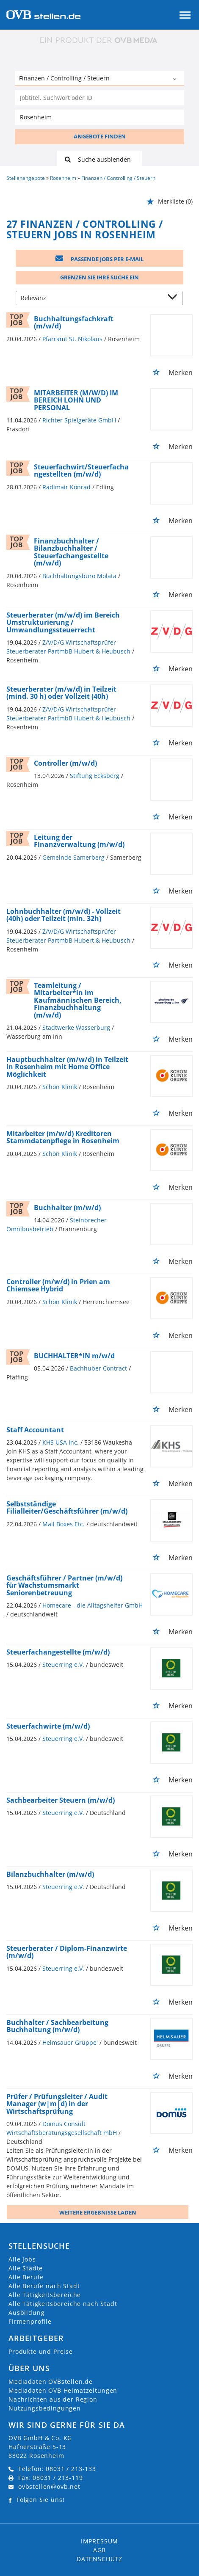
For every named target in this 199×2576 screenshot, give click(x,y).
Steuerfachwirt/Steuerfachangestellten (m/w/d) (81, 470)
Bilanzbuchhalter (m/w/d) (50, 1874)
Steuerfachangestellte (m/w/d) (58, 1652)
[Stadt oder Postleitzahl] (99, 117)
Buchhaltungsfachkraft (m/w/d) (73, 322)
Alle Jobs (22, 2259)
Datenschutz (99, 2559)
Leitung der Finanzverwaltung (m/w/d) (79, 841)
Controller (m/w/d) (65, 763)
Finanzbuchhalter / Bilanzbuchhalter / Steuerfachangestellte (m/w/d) (71, 552)
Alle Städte (25, 2268)
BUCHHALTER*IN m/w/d (74, 1355)
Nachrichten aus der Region (52, 2399)
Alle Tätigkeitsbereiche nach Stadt (62, 2304)
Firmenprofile (30, 2321)
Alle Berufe (26, 2277)
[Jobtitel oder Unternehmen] (99, 97)
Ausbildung (26, 2312)
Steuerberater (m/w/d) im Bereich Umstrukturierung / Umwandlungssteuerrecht (63, 622)
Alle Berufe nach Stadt (44, 2286)
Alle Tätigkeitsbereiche (44, 2295)
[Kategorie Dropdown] (175, 79)
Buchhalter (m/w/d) (67, 1207)
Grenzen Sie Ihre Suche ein (99, 277)
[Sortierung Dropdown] (174, 299)
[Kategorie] (91, 79)
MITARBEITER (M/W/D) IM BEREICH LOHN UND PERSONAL (76, 400)
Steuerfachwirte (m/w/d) (48, 1726)
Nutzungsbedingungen (44, 2408)
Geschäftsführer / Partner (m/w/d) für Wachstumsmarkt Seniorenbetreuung (64, 1585)
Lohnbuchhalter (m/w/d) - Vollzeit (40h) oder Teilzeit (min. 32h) (63, 915)
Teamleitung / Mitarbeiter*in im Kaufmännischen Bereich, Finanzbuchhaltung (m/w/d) (78, 1000)
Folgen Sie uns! (41, 2500)
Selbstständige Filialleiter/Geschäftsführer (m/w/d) (66, 1507)
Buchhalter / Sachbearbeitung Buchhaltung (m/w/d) (57, 2026)
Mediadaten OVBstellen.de (50, 2381)
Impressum (100, 2541)
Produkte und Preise (40, 2351)
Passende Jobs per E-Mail (99, 259)
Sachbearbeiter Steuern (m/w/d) (60, 1800)
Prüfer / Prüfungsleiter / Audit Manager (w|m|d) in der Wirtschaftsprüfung (57, 2104)
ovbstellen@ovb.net (49, 2486)
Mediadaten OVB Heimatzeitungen (62, 2390)
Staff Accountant (35, 1429)
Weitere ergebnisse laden (97, 2212)
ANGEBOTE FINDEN (100, 136)
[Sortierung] (91, 299)
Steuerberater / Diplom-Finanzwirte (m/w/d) (66, 1952)
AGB (99, 2550)
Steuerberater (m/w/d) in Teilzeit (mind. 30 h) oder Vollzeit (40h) (61, 692)
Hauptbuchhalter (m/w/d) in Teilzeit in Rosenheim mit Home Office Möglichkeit (67, 1067)
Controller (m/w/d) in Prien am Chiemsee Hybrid (58, 1285)
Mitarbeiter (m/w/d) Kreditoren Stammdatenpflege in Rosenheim (62, 1137)
